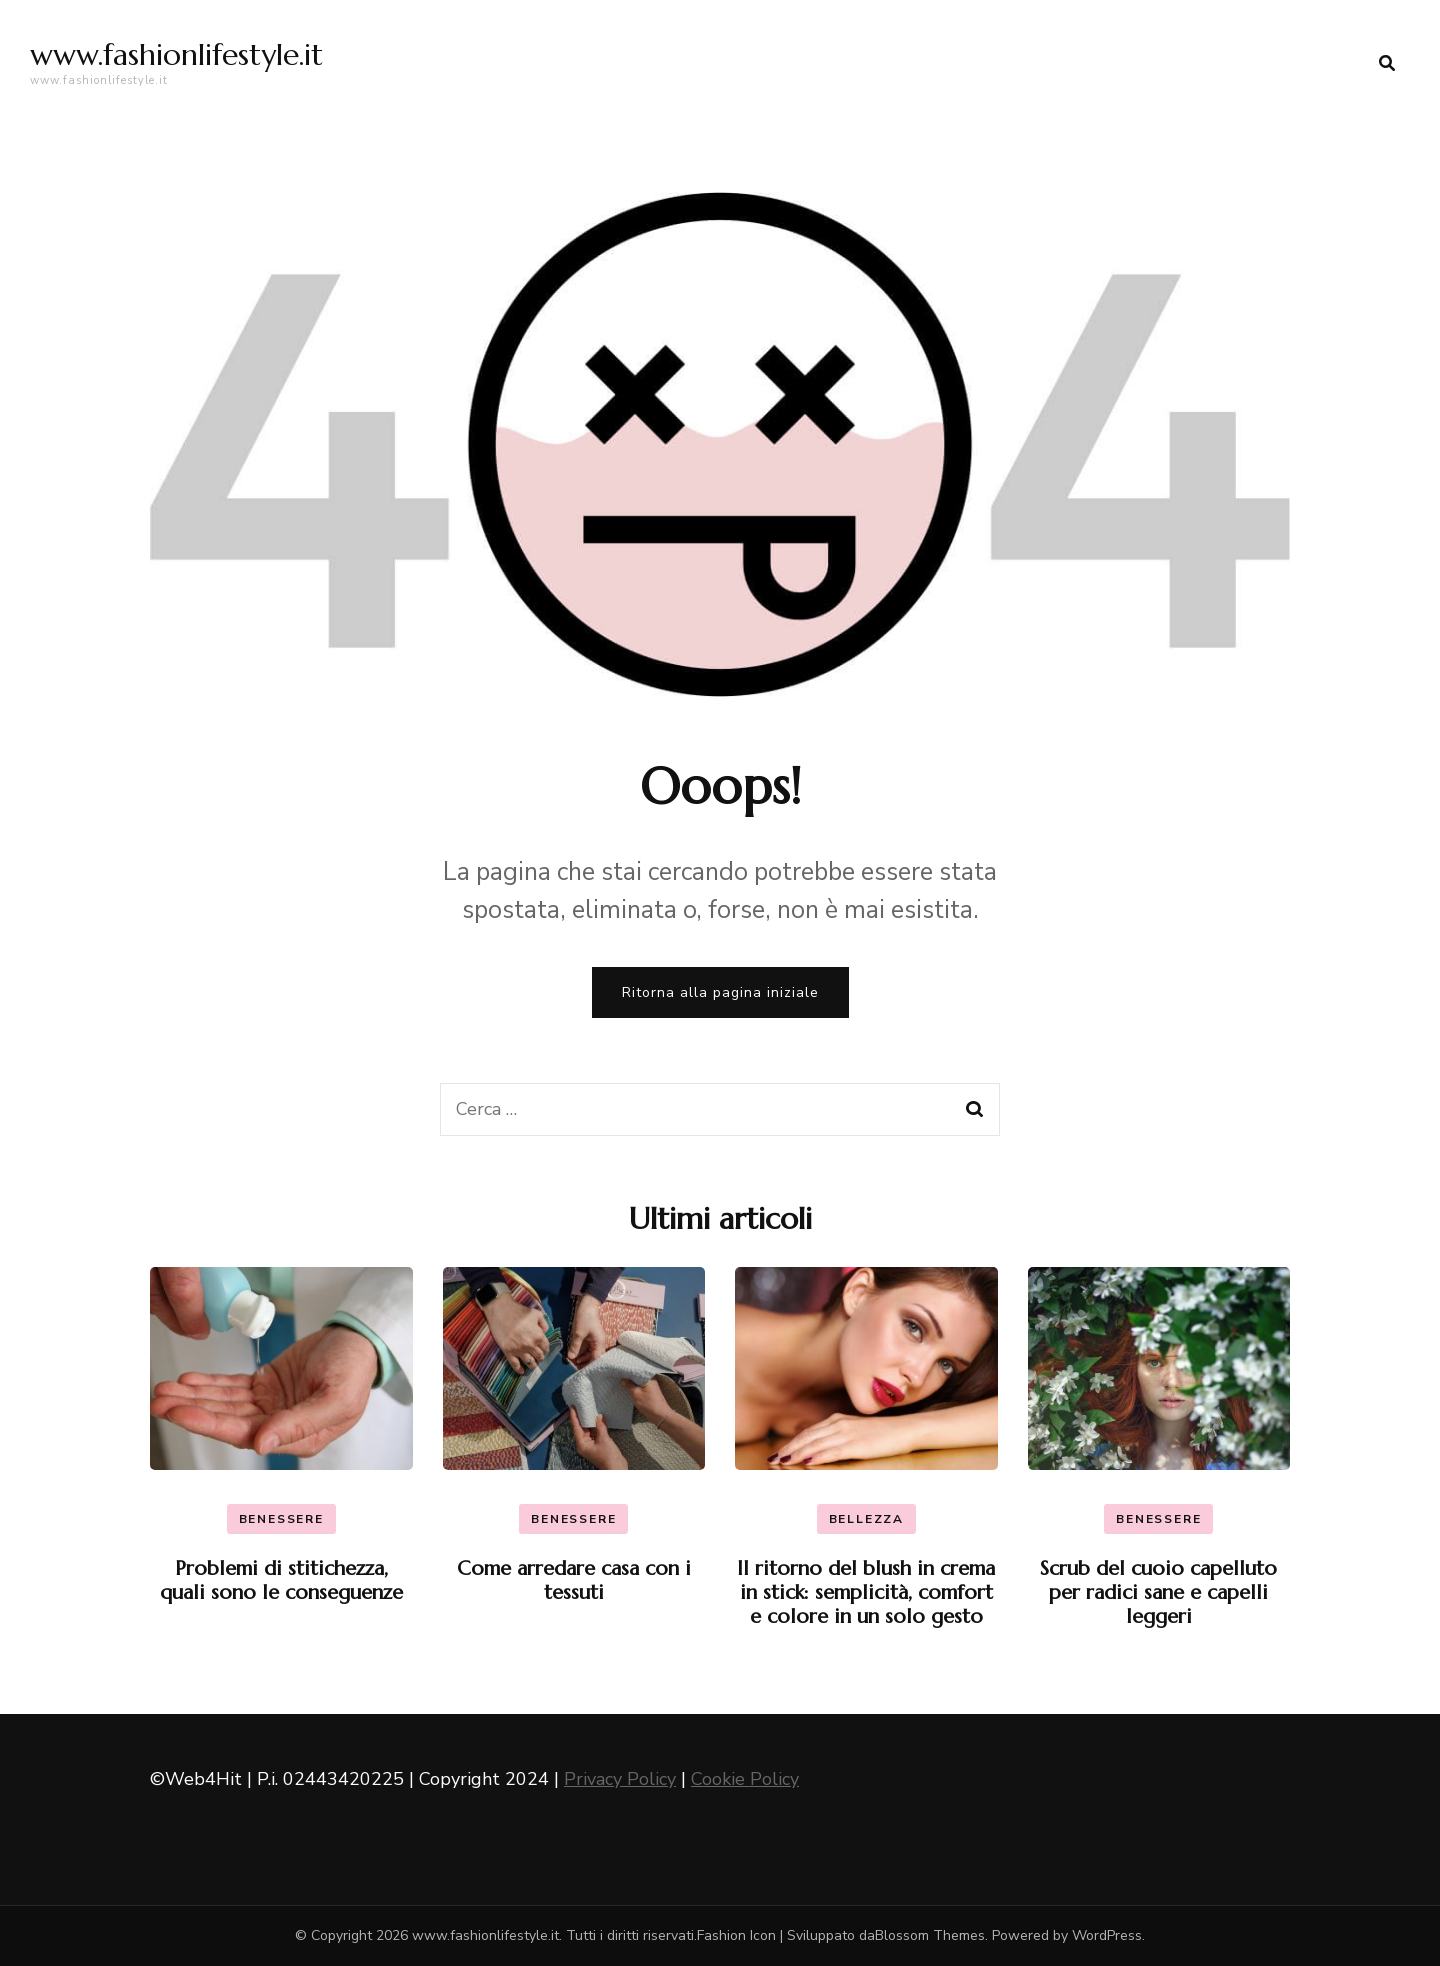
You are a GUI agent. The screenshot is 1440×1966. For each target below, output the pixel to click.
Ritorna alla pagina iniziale (720, 992)
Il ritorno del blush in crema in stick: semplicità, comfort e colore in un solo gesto (866, 1592)
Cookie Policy (745, 1779)
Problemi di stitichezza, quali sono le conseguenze (281, 1580)
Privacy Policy (620, 1779)
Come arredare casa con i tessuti (574, 1580)
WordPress (1107, 1935)
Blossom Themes (930, 1935)
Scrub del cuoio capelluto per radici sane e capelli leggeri (1158, 1592)
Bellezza (866, 1519)
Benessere (281, 1519)
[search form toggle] (1387, 63)
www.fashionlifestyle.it (176, 54)
